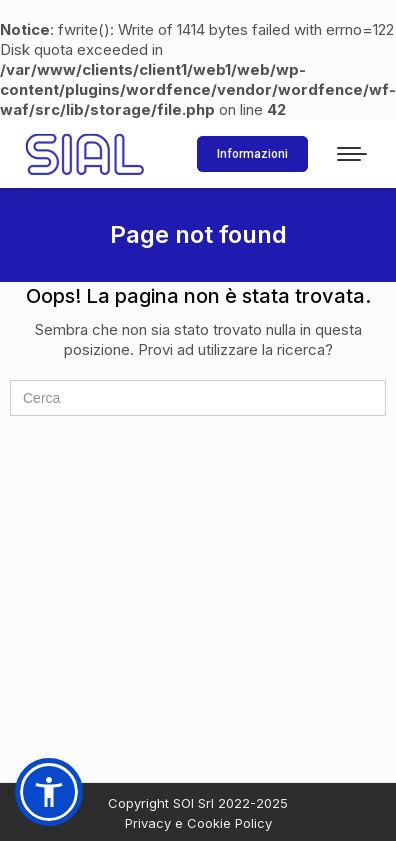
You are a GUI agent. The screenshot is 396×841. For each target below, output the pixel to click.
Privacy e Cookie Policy (198, 823)
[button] (49, 792)
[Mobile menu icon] (352, 154)
